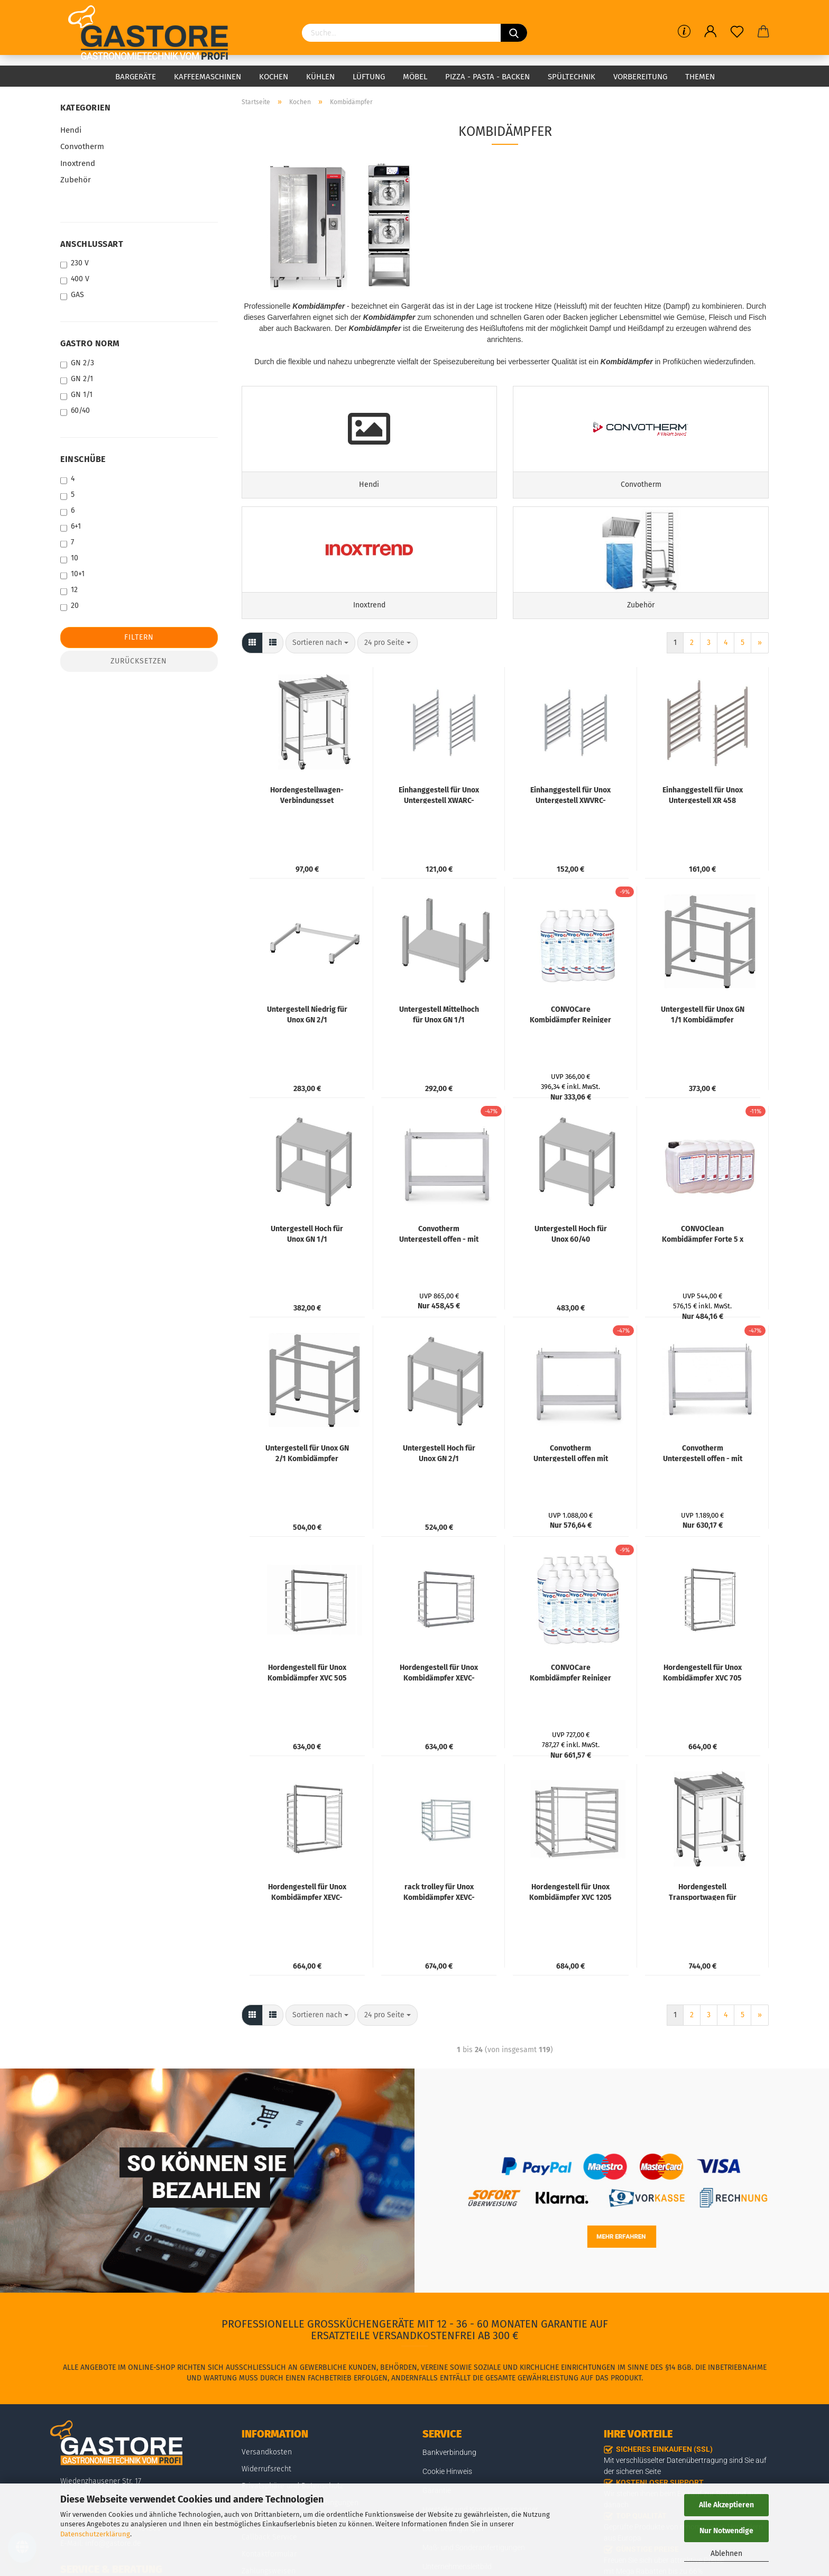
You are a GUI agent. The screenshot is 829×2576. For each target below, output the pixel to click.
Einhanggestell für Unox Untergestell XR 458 (702, 834)
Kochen (273, 76)
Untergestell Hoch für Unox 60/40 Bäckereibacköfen (571, 1272)
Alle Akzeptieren (726, 2504)
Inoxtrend (77, 163)
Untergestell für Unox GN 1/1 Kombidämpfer (702, 1053)
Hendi (70, 130)
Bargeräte (135, 76)
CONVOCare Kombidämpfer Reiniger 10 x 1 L (570, 1711)
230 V (74, 263)
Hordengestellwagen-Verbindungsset (307, 834)
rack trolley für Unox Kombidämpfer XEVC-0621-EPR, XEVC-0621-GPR (438, 1931)
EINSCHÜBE (83, 459)
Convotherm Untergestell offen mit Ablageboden (570, 1492)
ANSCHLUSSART (91, 244)
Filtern (139, 637)
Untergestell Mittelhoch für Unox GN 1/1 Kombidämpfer (439, 1053)
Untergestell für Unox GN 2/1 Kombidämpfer (307, 1492)
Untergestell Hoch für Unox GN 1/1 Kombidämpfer (307, 1272)
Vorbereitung (640, 76)
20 (69, 606)
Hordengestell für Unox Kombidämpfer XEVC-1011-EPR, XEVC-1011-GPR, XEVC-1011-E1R (307, 1931)
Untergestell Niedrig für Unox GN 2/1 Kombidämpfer (307, 1053)
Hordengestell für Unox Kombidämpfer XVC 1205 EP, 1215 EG (570, 1931)
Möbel (415, 76)
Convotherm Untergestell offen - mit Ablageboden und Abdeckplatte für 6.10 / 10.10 (702, 1492)
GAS (72, 295)
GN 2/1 (76, 379)
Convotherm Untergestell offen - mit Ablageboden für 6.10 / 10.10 (438, 1272)
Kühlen (320, 76)
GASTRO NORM (90, 343)
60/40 (75, 411)
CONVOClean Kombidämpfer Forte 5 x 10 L (702, 1272)
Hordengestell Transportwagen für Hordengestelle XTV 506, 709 (702, 1931)
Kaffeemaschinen (207, 76)
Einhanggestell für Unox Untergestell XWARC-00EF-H (439, 834)
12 (69, 590)
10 (69, 558)
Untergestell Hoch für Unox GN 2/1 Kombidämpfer (439, 1492)
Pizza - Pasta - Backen (487, 76)
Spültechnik (571, 76)
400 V (74, 279)
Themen (700, 76)
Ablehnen (726, 2553)
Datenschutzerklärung (95, 2534)
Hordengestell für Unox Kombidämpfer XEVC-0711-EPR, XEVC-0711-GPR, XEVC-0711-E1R (439, 1711)
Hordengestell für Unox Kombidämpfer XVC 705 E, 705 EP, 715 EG (702, 1711)
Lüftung (369, 76)
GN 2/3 (77, 363)
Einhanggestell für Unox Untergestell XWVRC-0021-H (570, 834)
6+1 (70, 527)
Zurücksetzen (138, 661)
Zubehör (75, 179)
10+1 (72, 574)
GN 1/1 (76, 395)
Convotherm (82, 146)
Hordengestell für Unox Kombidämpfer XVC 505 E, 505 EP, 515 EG (307, 1711)
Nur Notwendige (726, 2530)
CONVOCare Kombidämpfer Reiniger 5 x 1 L (570, 1053)
